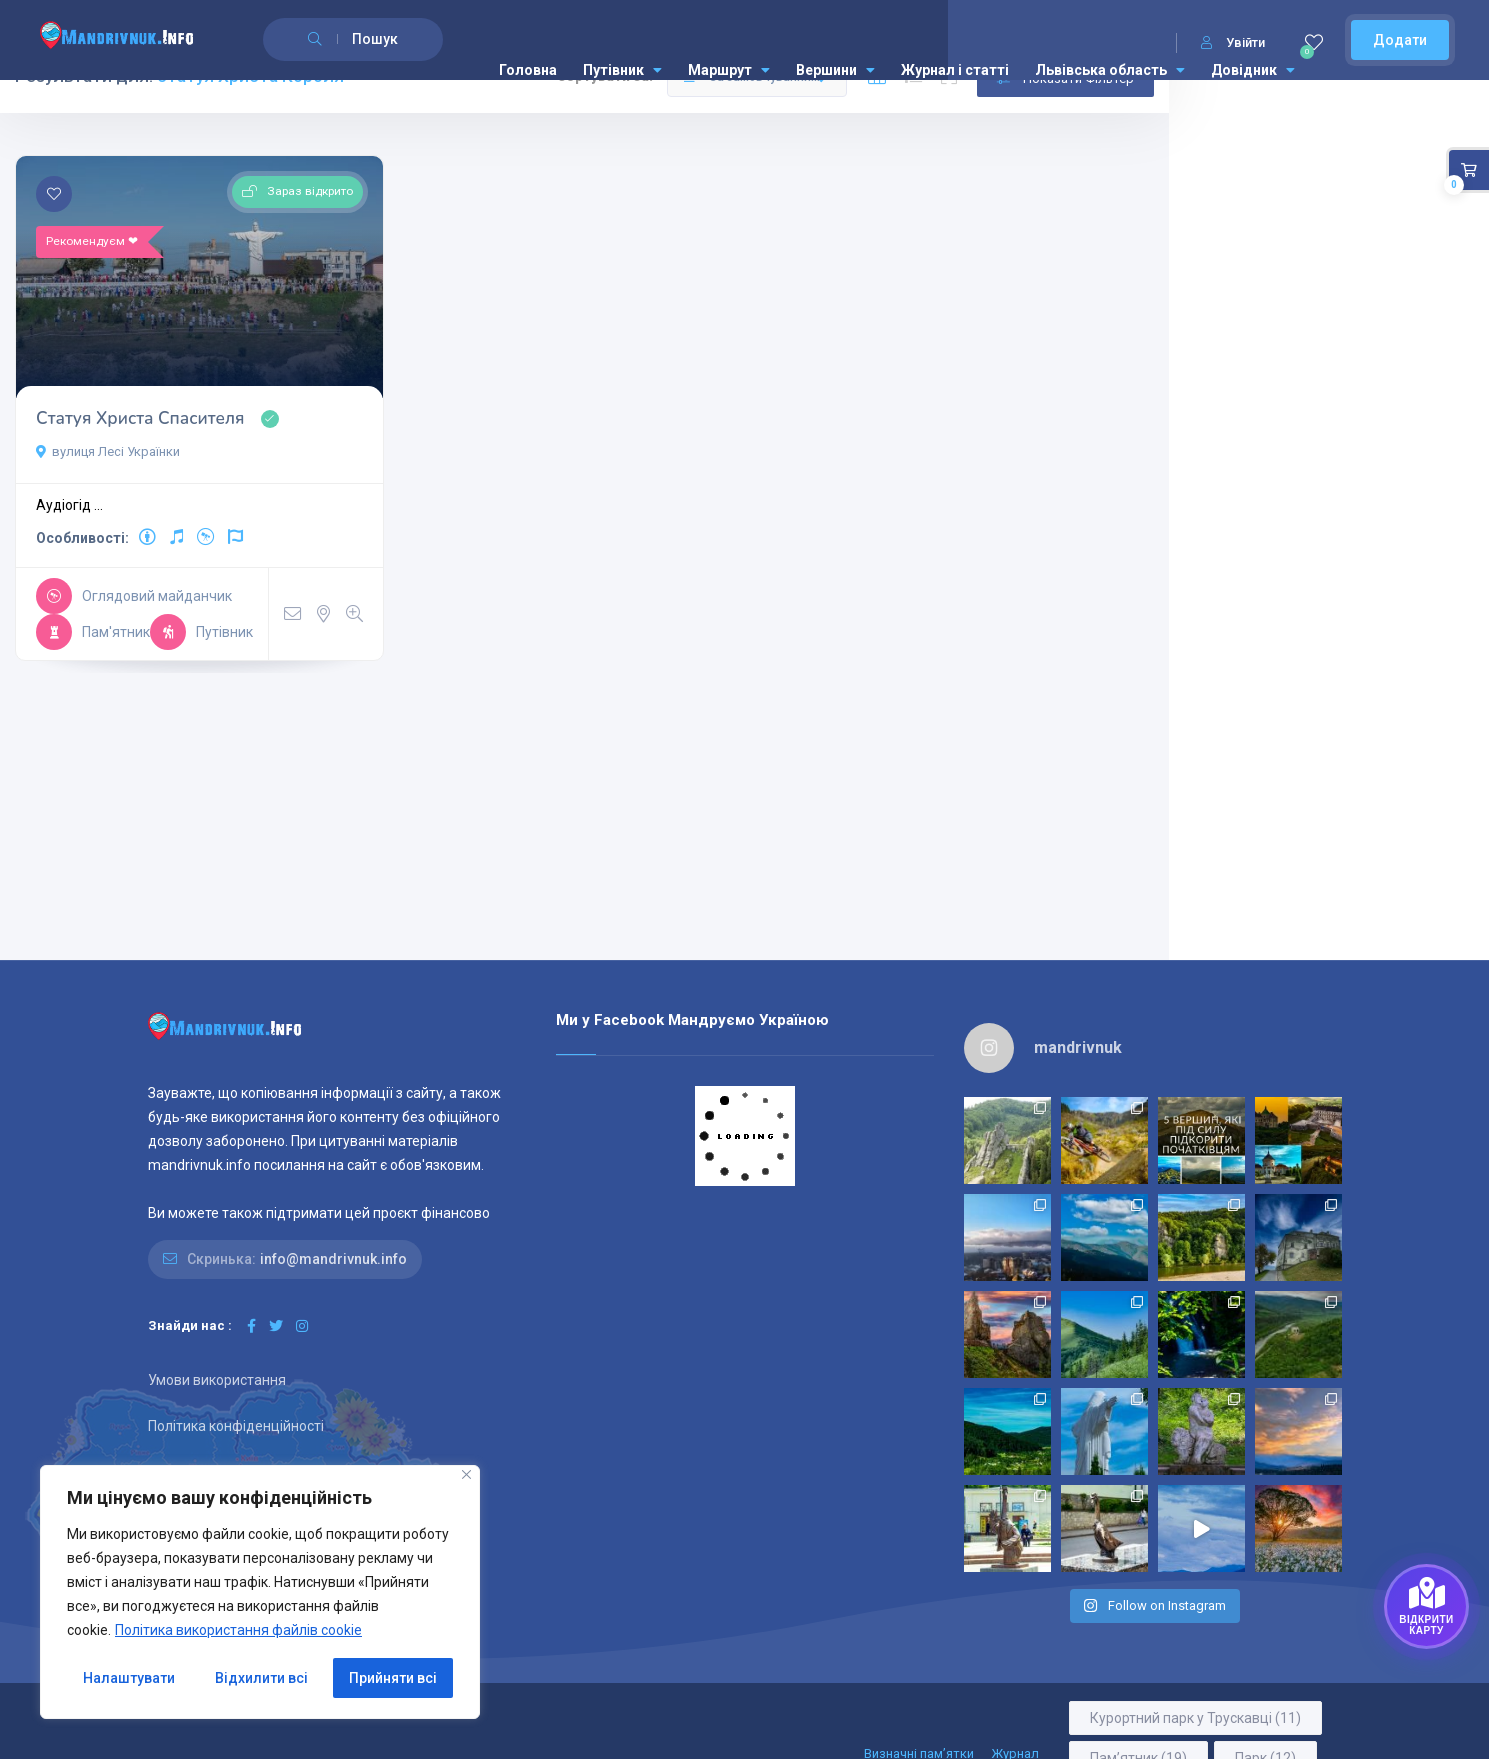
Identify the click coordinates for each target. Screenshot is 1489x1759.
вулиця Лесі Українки (108, 447)
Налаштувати (129, 1678)
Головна (528, 70)
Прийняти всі (393, 1678)
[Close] (466, 1474)
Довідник (1253, 70)
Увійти (1233, 42)
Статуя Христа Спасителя (140, 392)
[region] (260, 1592)
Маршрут (729, 70)
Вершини (835, 70)
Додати (1400, 40)
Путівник (622, 70)
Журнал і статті (955, 70)
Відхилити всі (261, 1678)
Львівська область (1110, 70)
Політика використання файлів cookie (238, 1630)
